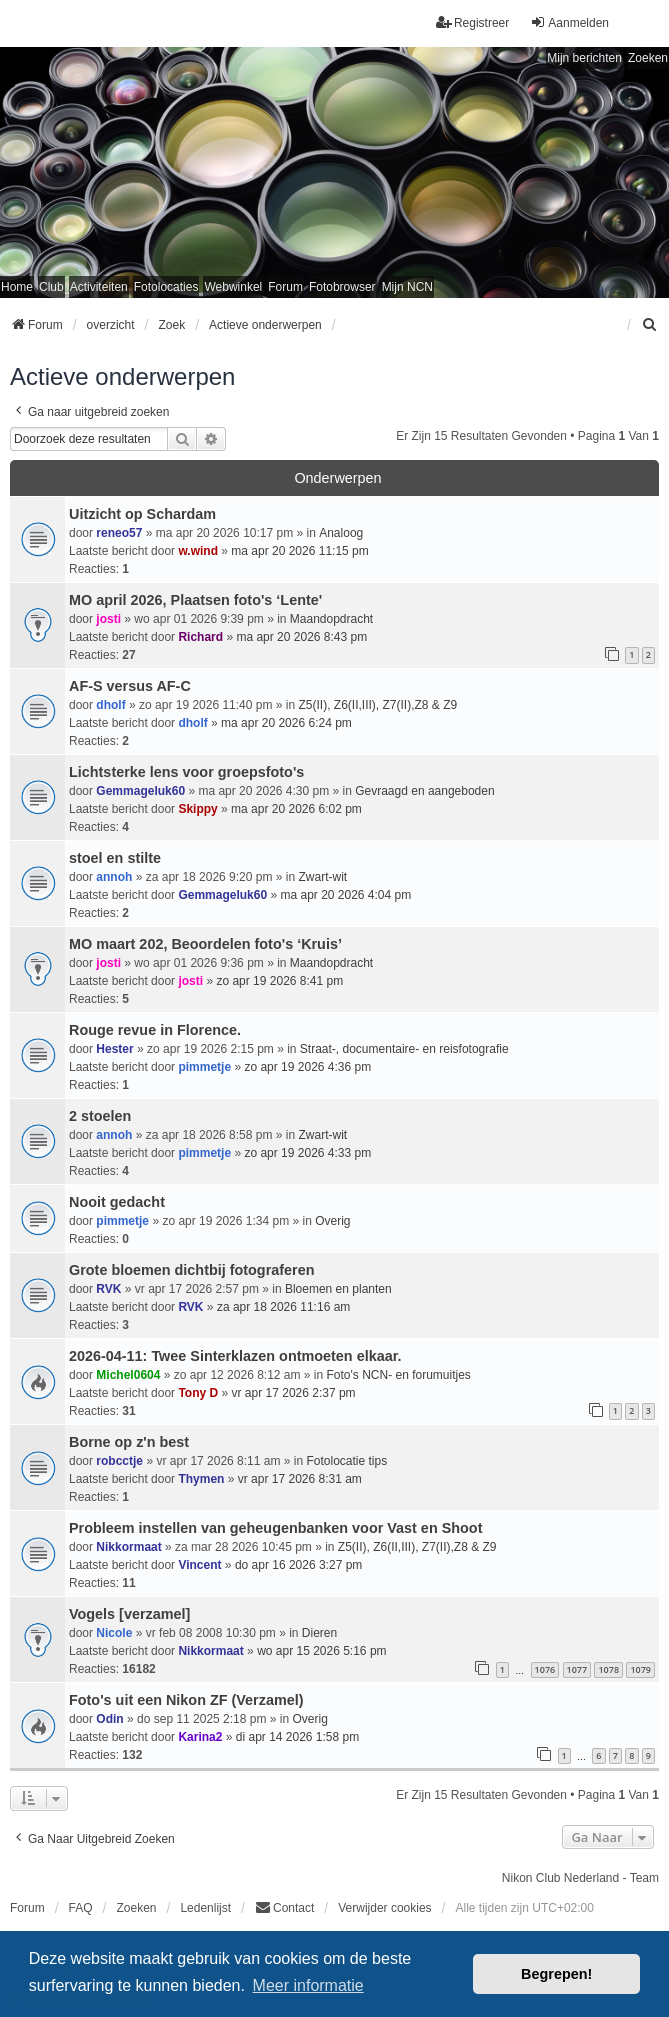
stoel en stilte (115, 858)
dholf (110, 705)
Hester (114, 1049)
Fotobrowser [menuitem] (342, 287)
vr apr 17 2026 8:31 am (300, 1479)
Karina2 (200, 1737)
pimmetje (204, 1067)
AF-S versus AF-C (130, 686)
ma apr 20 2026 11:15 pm (299, 551)
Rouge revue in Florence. (155, 1030)
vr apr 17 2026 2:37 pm (294, 1393)
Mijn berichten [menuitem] (584, 58)
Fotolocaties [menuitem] (166, 287)
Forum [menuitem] (285, 287)
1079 (640, 1669)
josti (108, 619)
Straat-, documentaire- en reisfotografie (404, 1049)
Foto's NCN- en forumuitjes (399, 1375)
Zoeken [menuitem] (136, 1908)
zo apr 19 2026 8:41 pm (279, 981)
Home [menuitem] (17, 287)
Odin (109, 1719)
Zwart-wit (322, 877)
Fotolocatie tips (346, 1461)
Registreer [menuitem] (472, 22)
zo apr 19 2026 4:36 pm (307, 1067)
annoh (114, 877)
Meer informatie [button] (308, 1985)
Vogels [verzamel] (129, 1614)
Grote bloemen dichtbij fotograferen (191, 1270)
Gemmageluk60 (140, 791)
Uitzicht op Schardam (142, 514)
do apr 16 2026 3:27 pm (298, 1565)
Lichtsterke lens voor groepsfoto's (186, 772)
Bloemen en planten (338, 1289)
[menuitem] (650, 325)
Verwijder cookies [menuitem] (384, 1908)
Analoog (341, 533)
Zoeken (648, 58)
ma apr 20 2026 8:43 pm (301, 637)
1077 (577, 1669)
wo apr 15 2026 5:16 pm (321, 1651)
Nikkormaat (128, 1547)
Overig (332, 1221)
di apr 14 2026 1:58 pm (297, 1737)
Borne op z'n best (129, 1442)
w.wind (198, 551)
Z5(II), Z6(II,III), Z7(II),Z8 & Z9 (377, 705)
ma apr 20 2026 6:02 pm (296, 809)
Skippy (197, 809)
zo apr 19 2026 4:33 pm (307, 1153)
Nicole (114, 1633)
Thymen (201, 1479)
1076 (545, 1669)
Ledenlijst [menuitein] (205, 1908)
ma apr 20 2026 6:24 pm (286, 723)
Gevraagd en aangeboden (424, 791)
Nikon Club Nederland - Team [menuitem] (580, 1878)
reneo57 (119, 533)
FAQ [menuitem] (81, 1908)
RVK (108, 1289)
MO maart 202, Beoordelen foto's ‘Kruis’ (205, 944)
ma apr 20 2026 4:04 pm (345, 895)
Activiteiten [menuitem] (99, 287)
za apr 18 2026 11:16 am (283, 1307)
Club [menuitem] (51, 287)
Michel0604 (128, 1375)
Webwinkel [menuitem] (233, 287)
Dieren (319, 1633)
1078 (608, 1669)
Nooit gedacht (117, 1202)
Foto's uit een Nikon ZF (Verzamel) (186, 1700)
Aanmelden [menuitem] (569, 22)
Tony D (198, 1393)
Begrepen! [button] (556, 1974)
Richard (200, 637)
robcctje (119, 1461)
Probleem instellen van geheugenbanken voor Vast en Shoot (275, 1528)
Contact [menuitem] (284, 1907)
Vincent (199, 1565)
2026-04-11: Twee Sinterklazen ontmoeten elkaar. (235, 1356)
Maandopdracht (331, 619)
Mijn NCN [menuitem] (407, 287)
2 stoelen (100, 1116)
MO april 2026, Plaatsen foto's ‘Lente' (195, 600)
